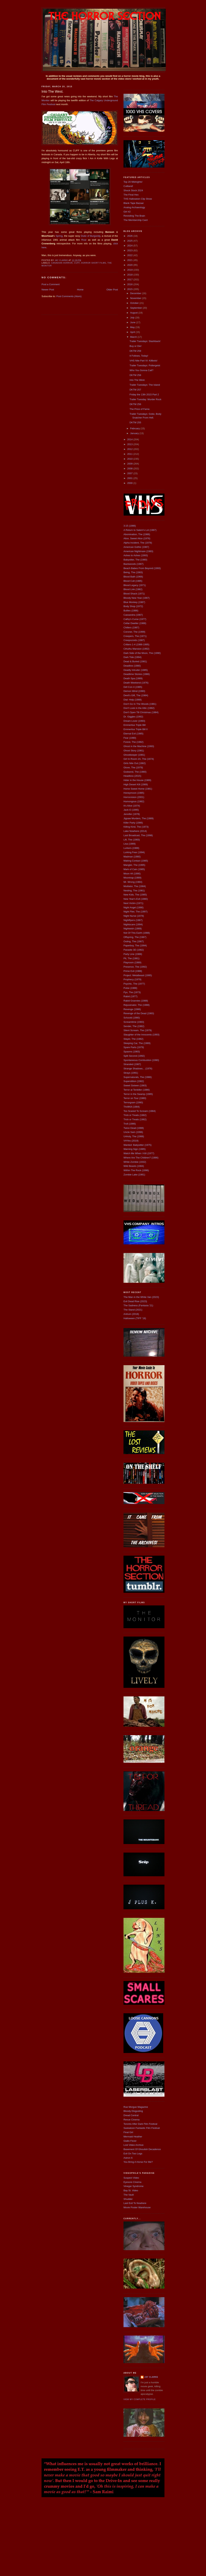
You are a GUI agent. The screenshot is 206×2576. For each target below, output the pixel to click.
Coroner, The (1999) (134, 631)
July (132, 317)
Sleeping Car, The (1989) (136, 1043)
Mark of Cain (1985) (134, 869)
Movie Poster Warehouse (136, 2207)
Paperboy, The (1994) (135, 945)
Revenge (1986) (132, 1009)
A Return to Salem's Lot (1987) (139, 530)
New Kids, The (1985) (135, 894)
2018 (130, 274)
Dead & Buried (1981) (135, 661)
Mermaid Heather (132, 2136)
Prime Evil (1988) (132, 971)
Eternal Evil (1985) (133, 733)
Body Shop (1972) (133, 606)
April (133, 332)
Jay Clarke (151, 2377)
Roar (83, 239)
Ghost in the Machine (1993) (138, 746)
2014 (130, 439)
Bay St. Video (130, 2190)
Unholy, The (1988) (133, 1136)
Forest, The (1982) (133, 742)
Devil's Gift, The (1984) (135, 695)
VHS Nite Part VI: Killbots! (143, 360)
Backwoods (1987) (133, 564)
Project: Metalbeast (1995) (137, 975)
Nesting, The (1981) (134, 890)
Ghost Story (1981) (133, 750)
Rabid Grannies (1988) (135, 1000)
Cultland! (128, 186)
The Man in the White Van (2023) (141, 1297)
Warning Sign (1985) (134, 1149)
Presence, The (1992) (135, 966)
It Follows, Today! (138, 355)
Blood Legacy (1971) (134, 585)
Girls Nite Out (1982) (134, 763)
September (136, 307)
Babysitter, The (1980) (135, 559)
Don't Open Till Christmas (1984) (141, 712)
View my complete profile (139, 2399)
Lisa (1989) (129, 843)
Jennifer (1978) (131, 814)
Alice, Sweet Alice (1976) (136, 538)
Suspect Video (131, 2177)
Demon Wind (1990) (134, 691)
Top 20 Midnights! (132, 181)
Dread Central (131, 2115)
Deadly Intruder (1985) (135, 670)
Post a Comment (51, 284)
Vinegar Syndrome (133, 2186)
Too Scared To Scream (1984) (139, 1111)
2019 (130, 269)
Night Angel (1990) (133, 907)
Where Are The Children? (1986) (141, 1157)
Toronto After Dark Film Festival (140, 2123)
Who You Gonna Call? (141, 370)
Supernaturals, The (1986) (137, 1077)
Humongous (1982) (133, 801)
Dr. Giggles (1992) (133, 716)
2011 (130, 454)
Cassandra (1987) (133, 614)
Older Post (112, 289)
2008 (130, 468)
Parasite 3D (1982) (133, 949)
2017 (130, 279)
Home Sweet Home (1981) (137, 788)
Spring (59, 235)
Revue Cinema (131, 2119)
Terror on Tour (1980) (134, 1098)
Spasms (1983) (131, 1051)
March (134, 337)
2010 (130, 458)
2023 (130, 250)
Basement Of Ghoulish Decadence (142, 2149)
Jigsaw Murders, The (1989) (138, 818)
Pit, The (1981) (131, 958)
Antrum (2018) (131, 1314)
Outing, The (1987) (133, 941)
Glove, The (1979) (133, 767)
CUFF (77, 263)
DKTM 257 (135, 389)
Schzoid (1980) (131, 1017)
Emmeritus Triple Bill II (135, 729)
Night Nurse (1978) (133, 915)
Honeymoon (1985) (133, 792)
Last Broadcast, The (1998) (138, 835)
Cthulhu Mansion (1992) (136, 648)
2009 (130, 463)
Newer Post (48, 289)
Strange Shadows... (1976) (137, 1068)
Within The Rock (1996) (136, 1170)
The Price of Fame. (139, 409)
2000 (130, 483)
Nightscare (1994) (133, 924)
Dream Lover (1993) (134, 720)
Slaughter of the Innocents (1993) (141, 1034)
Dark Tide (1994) (132, 657)
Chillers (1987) (131, 627)
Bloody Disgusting (133, 2111)
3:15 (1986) (129, 525)
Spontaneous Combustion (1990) (141, 1060)
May (132, 327)
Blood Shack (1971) (134, 593)
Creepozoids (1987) (134, 640)
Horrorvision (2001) (133, 797)
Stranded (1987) (132, 1064)
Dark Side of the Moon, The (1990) (142, 653)
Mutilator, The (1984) (134, 886)
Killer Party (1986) (133, 822)
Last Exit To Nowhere (134, 2203)
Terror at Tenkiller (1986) (136, 1089)
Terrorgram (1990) (133, 1102)
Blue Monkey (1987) (134, 602)
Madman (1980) (132, 856)
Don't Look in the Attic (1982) (139, 708)
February (135, 428)
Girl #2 (127, 211)
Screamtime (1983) (133, 1022)
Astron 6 (127, 2157)
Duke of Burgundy (90, 235)
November (136, 298)
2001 (130, 478)
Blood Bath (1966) (133, 576)
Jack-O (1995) (131, 809)
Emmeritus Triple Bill (134, 725)
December (136, 293)
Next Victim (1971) (133, 903)
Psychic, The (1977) (134, 983)
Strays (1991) (130, 1072)
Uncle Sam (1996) (133, 1132)
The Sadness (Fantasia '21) (138, 1305)
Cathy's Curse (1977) (134, 619)
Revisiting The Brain (134, 215)
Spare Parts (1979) (133, 1047)
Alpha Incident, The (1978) (137, 542)
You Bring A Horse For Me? (138, 2162)
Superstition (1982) (133, 1081)
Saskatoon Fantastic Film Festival (141, 2128)
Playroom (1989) (132, 962)
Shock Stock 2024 (133, 190)
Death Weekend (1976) (135, 682)
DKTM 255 (135, 422)
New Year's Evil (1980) (135, 898)
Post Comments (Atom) (69, 296)
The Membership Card (135, 220)
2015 (130, 289)
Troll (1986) (129, 1123)
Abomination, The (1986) (136, 534)
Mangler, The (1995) (134, 865)
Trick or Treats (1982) (135, 1115)
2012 (130, 449)
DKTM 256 (135, 404)
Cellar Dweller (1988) (134, 623)
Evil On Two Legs (132, 2153)
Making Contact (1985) (135, 860)
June (133, 322)
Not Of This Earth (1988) (136, 932)
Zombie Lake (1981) (134, 1174)
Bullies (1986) (130, 610)
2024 (130, 245)
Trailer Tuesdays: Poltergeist (144, 365)
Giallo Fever (130, 2140)
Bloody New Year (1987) (136, 597)
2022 (130, 255)
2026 (130, 235)
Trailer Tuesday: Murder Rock (145, 399)
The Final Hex (131, 194)
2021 (130, 260)
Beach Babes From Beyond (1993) (142, 568)
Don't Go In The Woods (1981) (139, 704)
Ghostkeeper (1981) (134, 754)
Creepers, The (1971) (135, 636)
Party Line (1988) (132, 954)
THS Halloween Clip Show (137, 198)
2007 (130, 473)
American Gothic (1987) (136, 547)
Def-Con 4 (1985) (132, 687)
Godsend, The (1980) (134, 771)
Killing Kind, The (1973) (136, 826)
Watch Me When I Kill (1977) (138, 1153)
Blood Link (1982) (132, 589)
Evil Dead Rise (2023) (135, 1301)
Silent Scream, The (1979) (137, 1030)
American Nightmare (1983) (138, 551)
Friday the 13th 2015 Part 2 (144, 394)
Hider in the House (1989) (137, 780)
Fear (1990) (129, 737)
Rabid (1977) (130, 996)
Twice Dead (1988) (133, 1128)
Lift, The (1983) (131, 839)
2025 (130, 240)
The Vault (128, 2194)
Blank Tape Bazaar (133, 203)
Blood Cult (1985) (132, 581)
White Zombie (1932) (134, 1162)
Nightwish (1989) (132, 928)
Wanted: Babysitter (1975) (137, 1145)
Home (80, 289)
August (134, 312)
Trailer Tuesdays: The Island (144, 384)
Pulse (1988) (130, 988)
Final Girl (128, 2132)
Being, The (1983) (133, 572)
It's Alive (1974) (131, 805)
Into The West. (137, 380)
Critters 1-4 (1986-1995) (136, 644)
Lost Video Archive (133, 2145)
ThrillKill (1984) (131, 1106)
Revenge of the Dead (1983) (138, 1013)
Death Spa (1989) (133, 678)
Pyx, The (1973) (132, 992)
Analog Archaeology (134, 207)
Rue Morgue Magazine (135, 2107)
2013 (130, 444)
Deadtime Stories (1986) (136, 674)
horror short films (93, 263)
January (135, 433)
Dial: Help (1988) (132, 699)
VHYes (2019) (130, 1140)
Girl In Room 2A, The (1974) (138, 759)
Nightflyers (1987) (133, 920)
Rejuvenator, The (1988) (136, 1005)
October (135, 303)
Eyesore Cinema (132, 2182)
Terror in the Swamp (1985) (138, 1094)
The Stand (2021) (132, 1309)
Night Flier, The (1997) (135, 911)
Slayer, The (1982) (133, 1038)
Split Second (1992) (134, 1055)
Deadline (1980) (132, 665)
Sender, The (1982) (133, 1026)
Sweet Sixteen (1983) (135, 1085)
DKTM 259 (135, 350)
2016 (130, 284)
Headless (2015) (132, 775)
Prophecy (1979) (132, 979)
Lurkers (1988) (131, 848)
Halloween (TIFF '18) (134, 1318)
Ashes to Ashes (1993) (135, 555)
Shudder (128, 2199)
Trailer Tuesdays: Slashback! (144, 341)
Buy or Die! (135, 346)
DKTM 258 (135, 375)
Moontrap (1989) (132, 877)
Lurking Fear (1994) (134, 852)
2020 (130, 265)
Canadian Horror (62, 263)
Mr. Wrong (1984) (132, 882)
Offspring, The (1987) (134, 937)
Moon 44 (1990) (132, 873)
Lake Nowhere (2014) (135, 831)
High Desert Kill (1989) (135, 784)
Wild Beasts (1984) (133, 1166)
